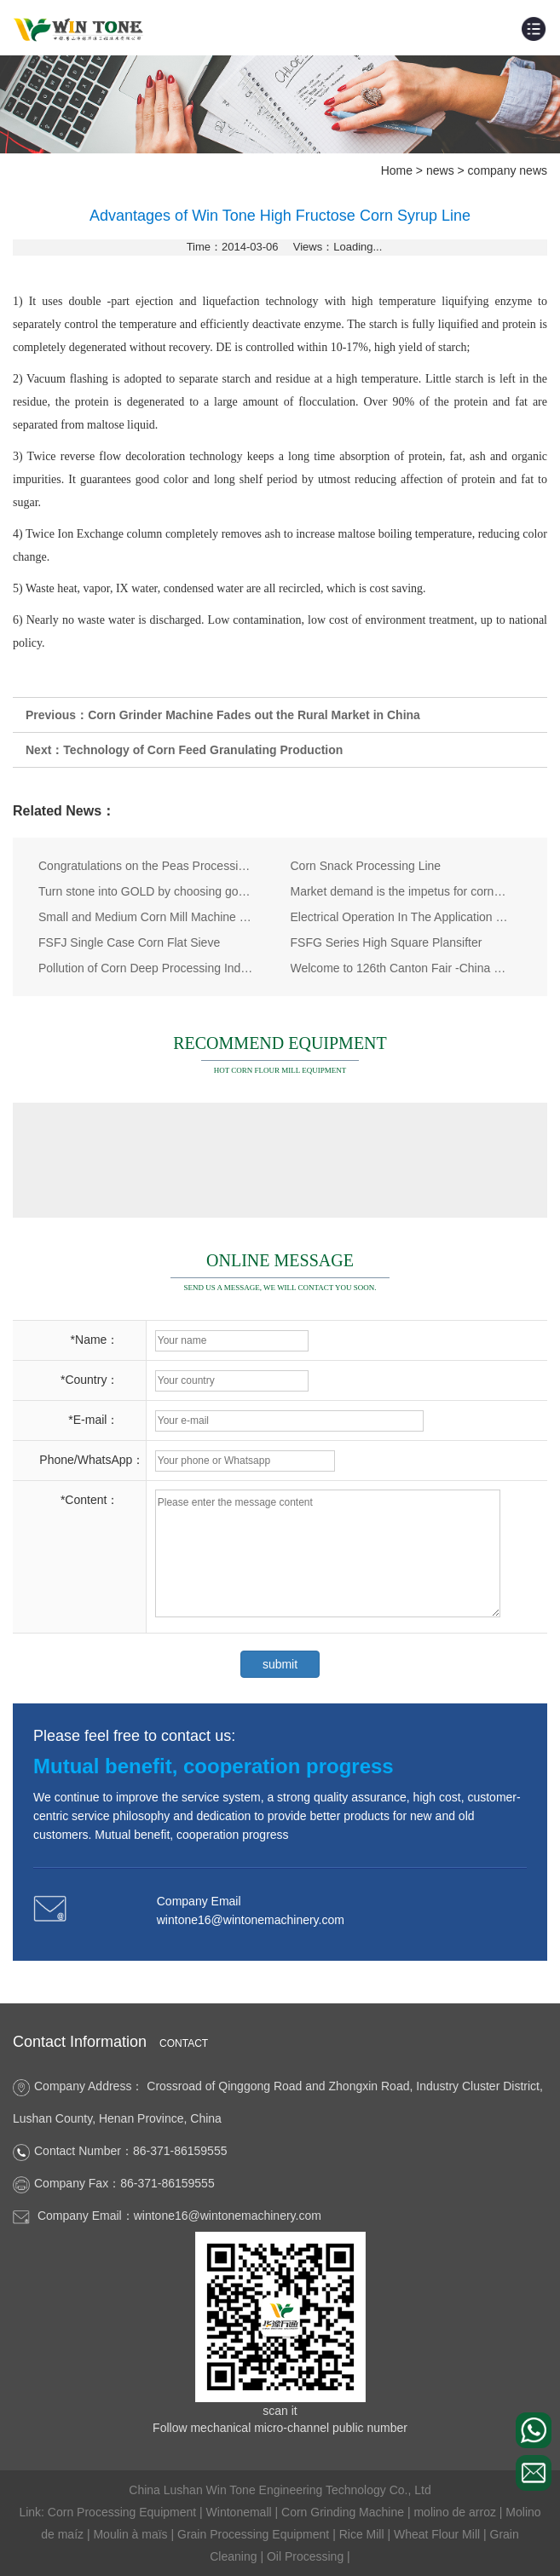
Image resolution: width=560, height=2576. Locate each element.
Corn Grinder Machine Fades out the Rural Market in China (254, 715)
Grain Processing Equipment (254, 2534)
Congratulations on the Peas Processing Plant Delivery (147, 866)
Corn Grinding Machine (344, 2512)
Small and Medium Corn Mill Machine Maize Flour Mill (147, 917)
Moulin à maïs (131, 2534)
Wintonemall (240, 2512)
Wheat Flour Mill (438, 2534)
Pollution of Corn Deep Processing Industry (147, 968)
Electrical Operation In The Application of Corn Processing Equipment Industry (399, 917)
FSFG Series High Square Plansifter (386, 942)
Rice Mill (363, 2534)
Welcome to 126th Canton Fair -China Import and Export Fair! (399, 968)
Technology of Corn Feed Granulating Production (203, 750)
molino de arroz (456, 2512)
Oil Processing (307, 2556)
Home (397, 170)
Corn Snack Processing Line (366, 866)
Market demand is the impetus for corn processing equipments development (399, 891)
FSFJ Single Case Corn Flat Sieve (129, 942)
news (440, 170)
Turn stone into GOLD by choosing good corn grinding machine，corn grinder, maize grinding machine (147, 891)
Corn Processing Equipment (123, 2512)
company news (507, 170)
